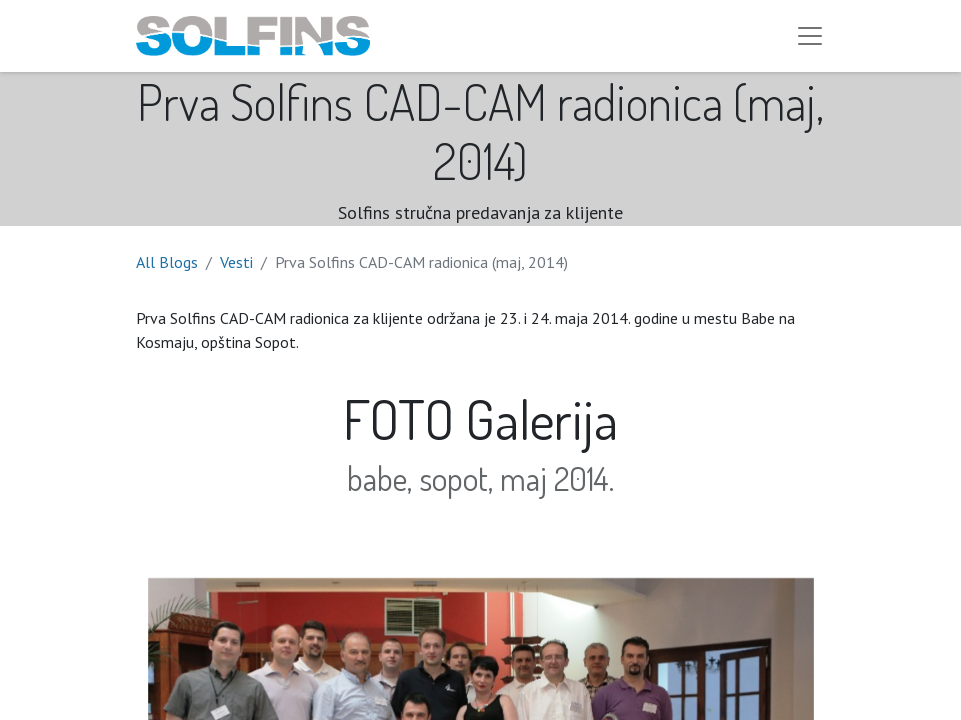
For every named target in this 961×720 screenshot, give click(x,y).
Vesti (236, 262)
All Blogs (167, 262)
